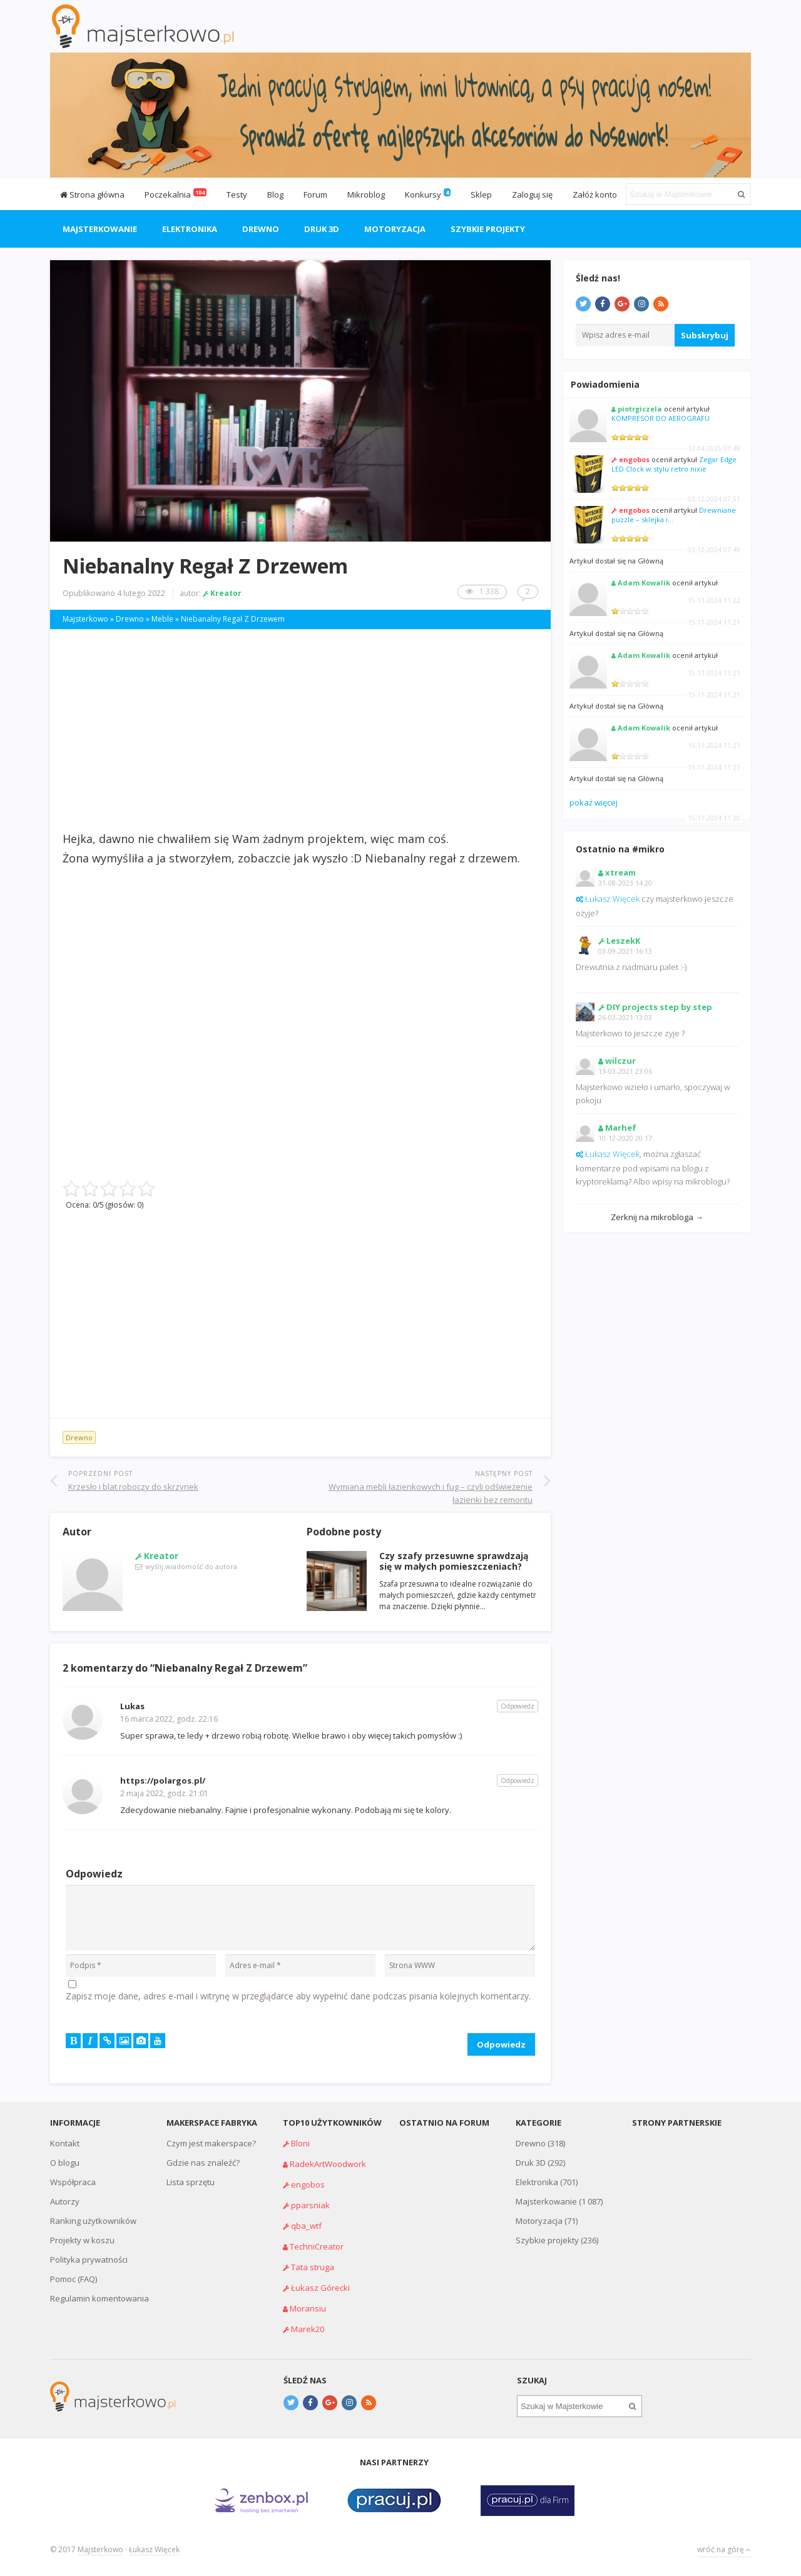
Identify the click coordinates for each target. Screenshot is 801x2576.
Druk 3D (321, 229)
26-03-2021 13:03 (625, 1017)
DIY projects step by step (659, 1007)
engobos (634, 459)
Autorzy (64, 2201)
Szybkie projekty (488, 229)
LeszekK (623, 940)
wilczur (620, 1060)
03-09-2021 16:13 (625, 951)
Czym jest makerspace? (211, 2143)
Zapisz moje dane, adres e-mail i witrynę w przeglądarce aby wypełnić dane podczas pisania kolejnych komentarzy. (298, 1996)
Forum (315, 194)
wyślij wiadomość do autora (191, 1566)
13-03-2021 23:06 (625, 1071)
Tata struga (312, 2267)
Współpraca (73, 2182)
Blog (275, 194)
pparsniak (310, 2205)
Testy (237, 194)
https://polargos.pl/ (162, 1780)
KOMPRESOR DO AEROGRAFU (660, 418)
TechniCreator (317, 2246)
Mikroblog (366, 194)
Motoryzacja (395, 229)
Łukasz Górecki (320, 2287)
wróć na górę (724, 2549)
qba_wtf (306, 2225)
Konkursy (423, 194)
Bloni (300, 2143)
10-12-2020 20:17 (625, 1138)
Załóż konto (595, 194)
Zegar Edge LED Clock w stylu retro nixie (674, 464)
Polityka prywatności (89, 2259)
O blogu (64, 2162)
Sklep (481, 194)
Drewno (260, 229)
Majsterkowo (100, 2549)
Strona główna (92, 194)
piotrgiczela (640, 408)
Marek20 (307, 2329)
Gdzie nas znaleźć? (203, 2162)
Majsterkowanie (100, 229)
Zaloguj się (532, 194)
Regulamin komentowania (99, 2298)
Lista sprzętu (190, 2182)
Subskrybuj (704, 335)
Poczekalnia (176, 194)
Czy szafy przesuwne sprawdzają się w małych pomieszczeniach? (453, 1561)
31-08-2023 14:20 (625, 882)
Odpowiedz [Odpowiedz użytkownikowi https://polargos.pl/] (517, 1780)
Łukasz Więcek (612, 898)
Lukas (132, 1706)
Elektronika (189, 229)
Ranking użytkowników (93, 2220)
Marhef (620, 1127)
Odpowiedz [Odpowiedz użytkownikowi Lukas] (517, 1706)
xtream (620, 872)
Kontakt (64, 2143)
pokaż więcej (593, 802)
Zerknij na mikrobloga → (657, 1217)
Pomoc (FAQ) (73, 2279)
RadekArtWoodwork (328, 2163)
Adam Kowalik (644, 582)
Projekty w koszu (82, 2240)
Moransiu (308, 2308)
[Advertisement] (300, 729)
